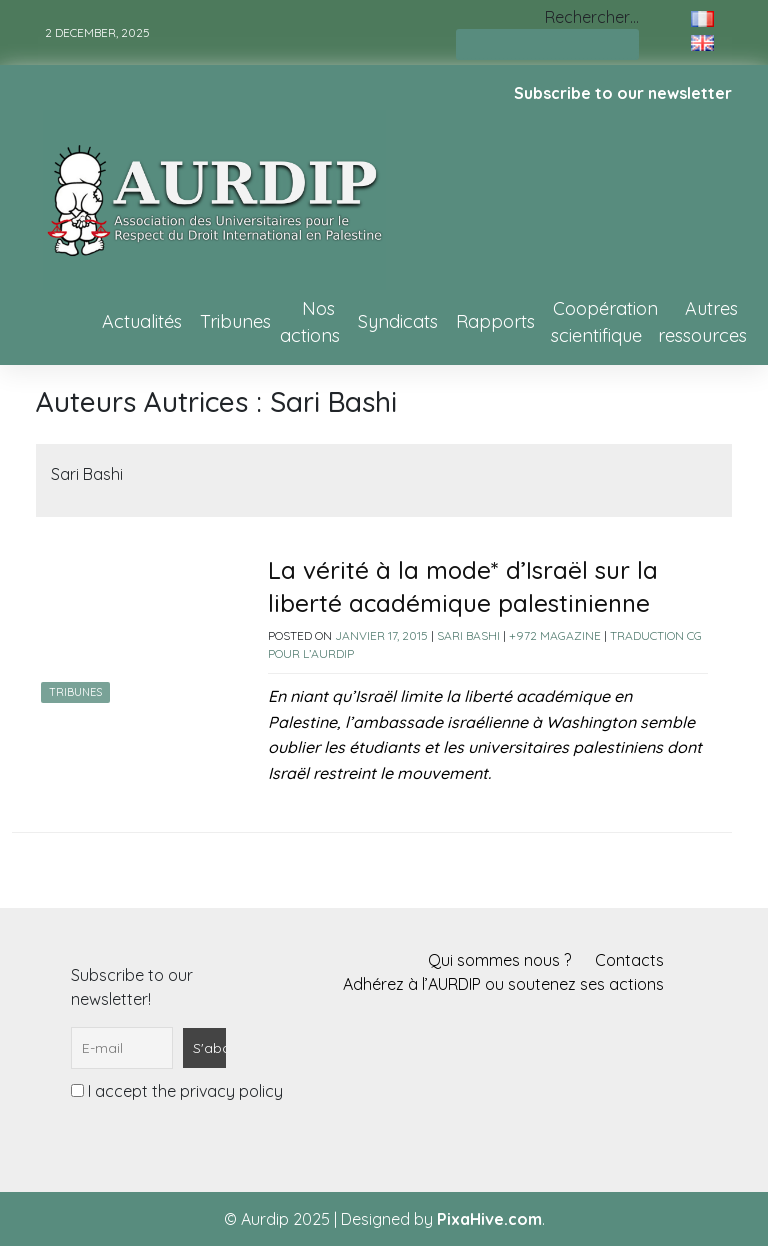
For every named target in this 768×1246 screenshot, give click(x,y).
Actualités (142, 321)
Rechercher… (592, 17)
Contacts (629, 960)
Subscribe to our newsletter (623, 93)
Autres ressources (702, 322)
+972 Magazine (555, 635)
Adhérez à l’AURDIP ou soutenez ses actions (503, 984)
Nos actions (310, 322)
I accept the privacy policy (177, 1091)
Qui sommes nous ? (499, 960)
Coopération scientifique (604, 322)
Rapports (495, 321)
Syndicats (398, 321)
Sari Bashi (468, 635)
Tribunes (235, 321)
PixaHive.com (489, 1219)
